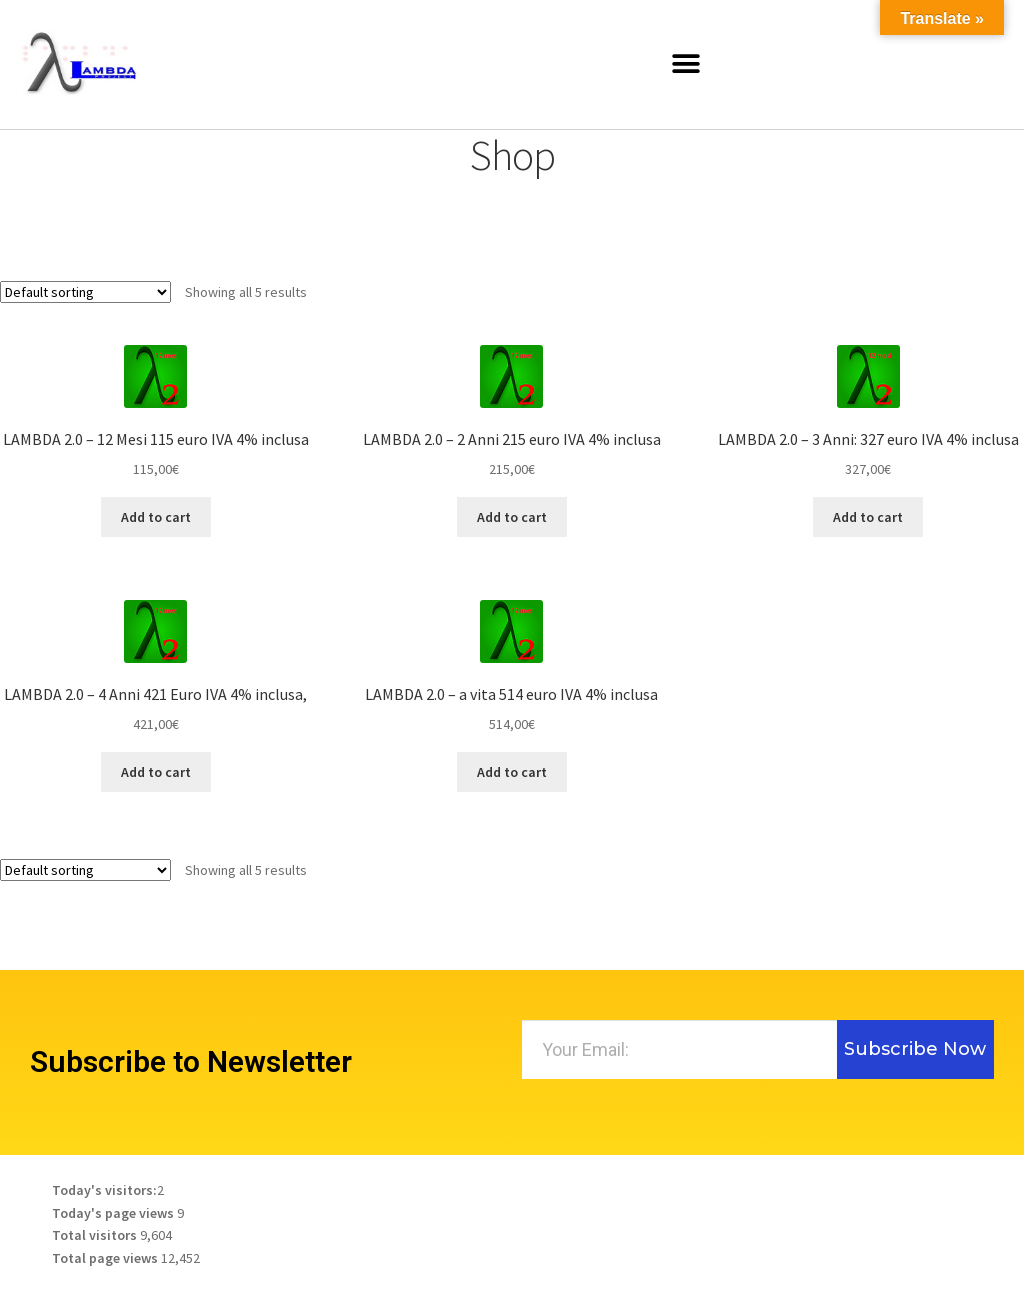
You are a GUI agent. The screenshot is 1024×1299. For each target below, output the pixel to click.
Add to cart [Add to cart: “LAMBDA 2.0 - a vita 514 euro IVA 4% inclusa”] (512, 772)
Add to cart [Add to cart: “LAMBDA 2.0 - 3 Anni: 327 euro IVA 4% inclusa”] (868, 517)
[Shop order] (85, 292)
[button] (686, 64)
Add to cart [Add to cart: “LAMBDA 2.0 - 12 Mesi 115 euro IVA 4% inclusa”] (156, 517)
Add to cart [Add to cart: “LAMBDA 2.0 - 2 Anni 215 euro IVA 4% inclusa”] (512, 517)
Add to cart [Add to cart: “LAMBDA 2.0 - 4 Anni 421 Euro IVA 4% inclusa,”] (156, 772)
